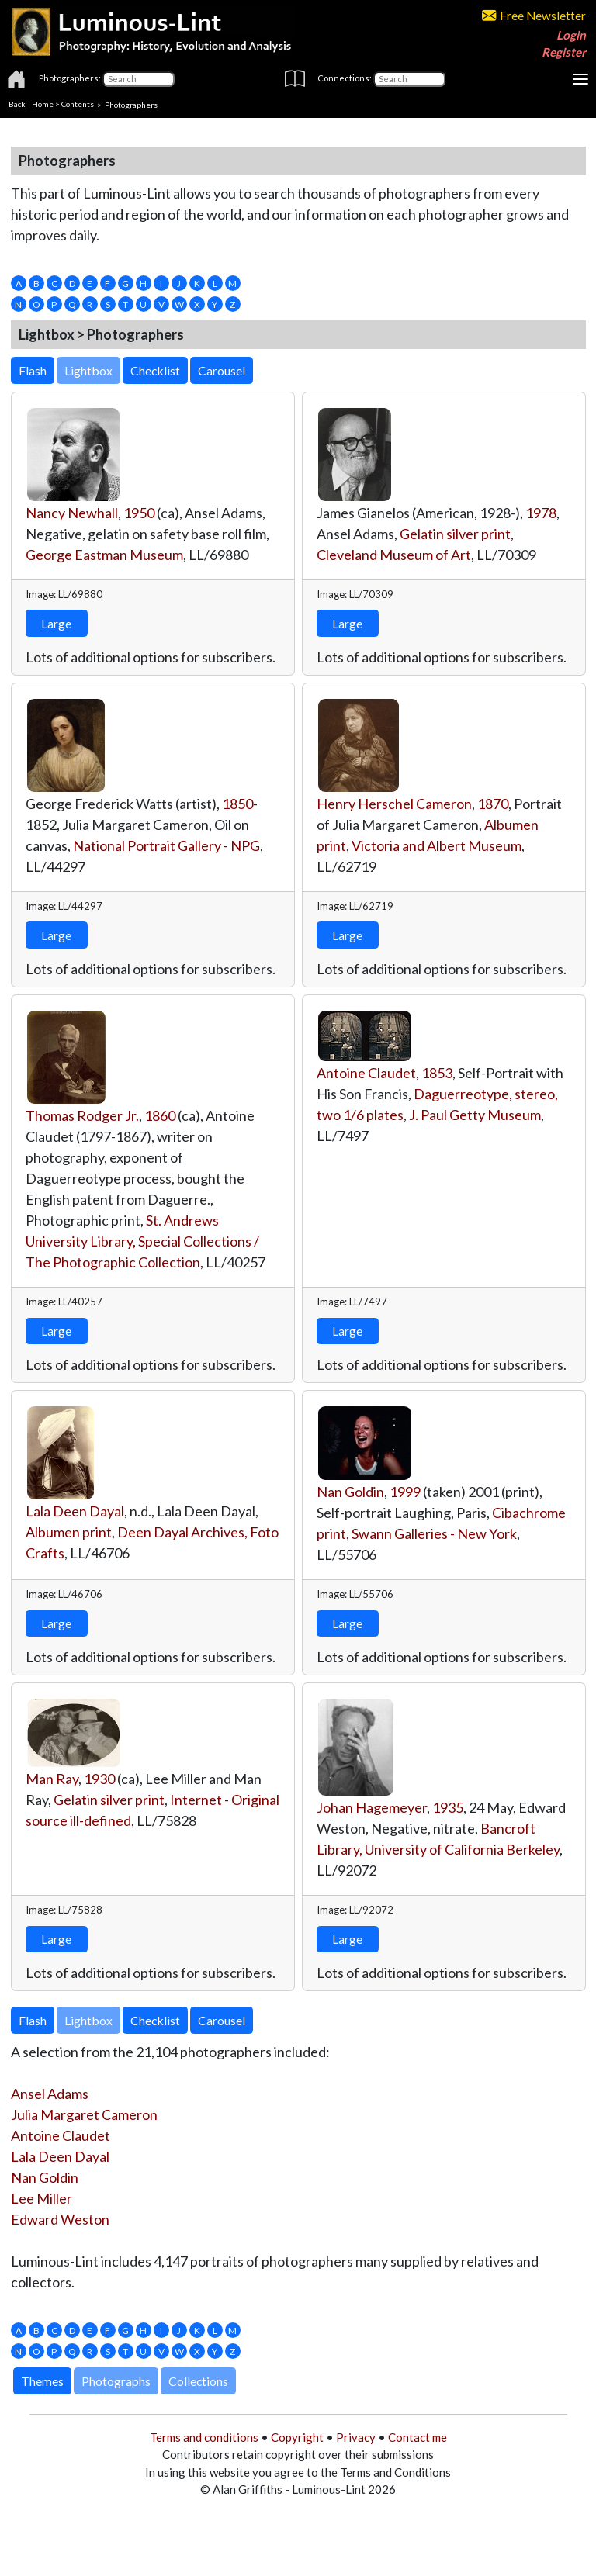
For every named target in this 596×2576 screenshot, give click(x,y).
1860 (159, 1115)
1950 (138, 512)
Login (571, 35)
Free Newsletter (534, 15)
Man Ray (52, 1778)
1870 (492, 803)
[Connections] (409, 79)
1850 (237, 803)
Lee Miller (41, 2198)
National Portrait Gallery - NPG (166, 845)
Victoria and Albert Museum (437, 845)
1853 (436, 1072)
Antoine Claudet (366, 1072)
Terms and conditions (204, 2437)
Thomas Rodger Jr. (82, 1115)
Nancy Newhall (72, 512)
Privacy (356, 2437)
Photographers (131, 104)
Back (17, 104)
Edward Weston (60, 2219)
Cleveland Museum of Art (394, 554)
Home (43, 104)
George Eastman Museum (104, 554)
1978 (540, 512)
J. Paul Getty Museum (475, 1114)
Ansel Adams (49, 2093)
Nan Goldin (350, 1491)
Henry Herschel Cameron (394, 803)
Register (564, 52)
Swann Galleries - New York (434, 1533)
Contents (77, 104)
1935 (447, 1807)
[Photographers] (138, 79)
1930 (99, 1778)
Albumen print (69, 1531)
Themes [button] (42, 2381)
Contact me (417, 2437)
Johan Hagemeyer (372, 1807)
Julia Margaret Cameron (84, 2114)
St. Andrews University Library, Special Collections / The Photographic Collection (142, 1241)
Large (56, 623)
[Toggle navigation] (580, 79)
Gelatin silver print (455, 533)
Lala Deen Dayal (75, 1511)
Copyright (297, 2437)
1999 (405, 1491)
